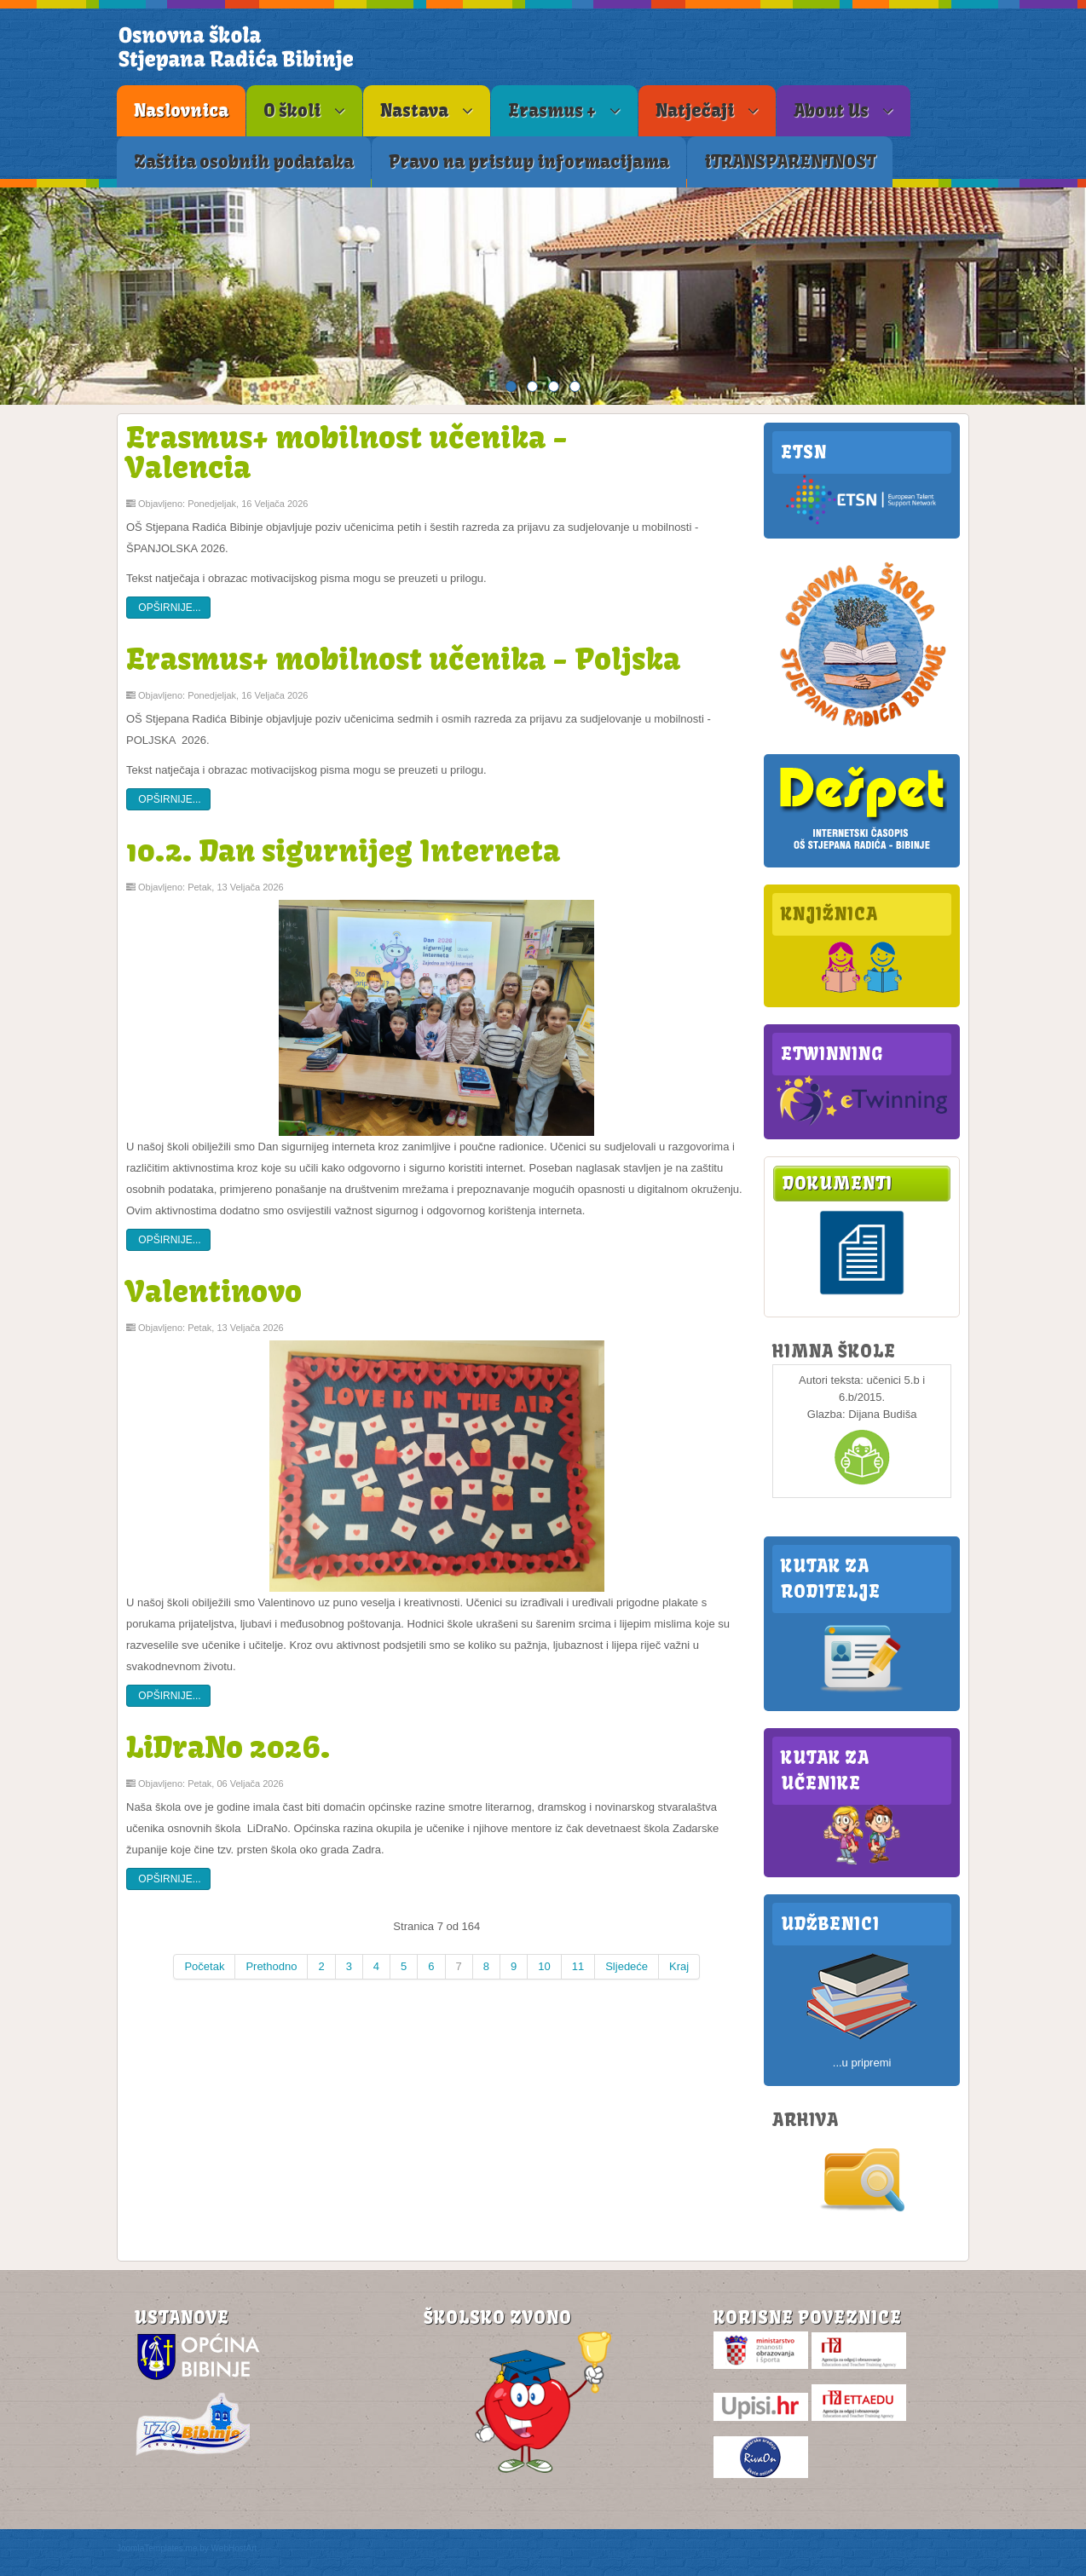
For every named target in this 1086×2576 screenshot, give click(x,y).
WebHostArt (234, 2548)
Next (1069, 296)
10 (544, 1966)
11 (578, 1966)
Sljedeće (626, 1966)
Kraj (679, 1966)
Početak (204, 1966)
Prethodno (271, 1966)
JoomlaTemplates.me (157, 2548)
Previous (17, 296)
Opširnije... (168, 608)
